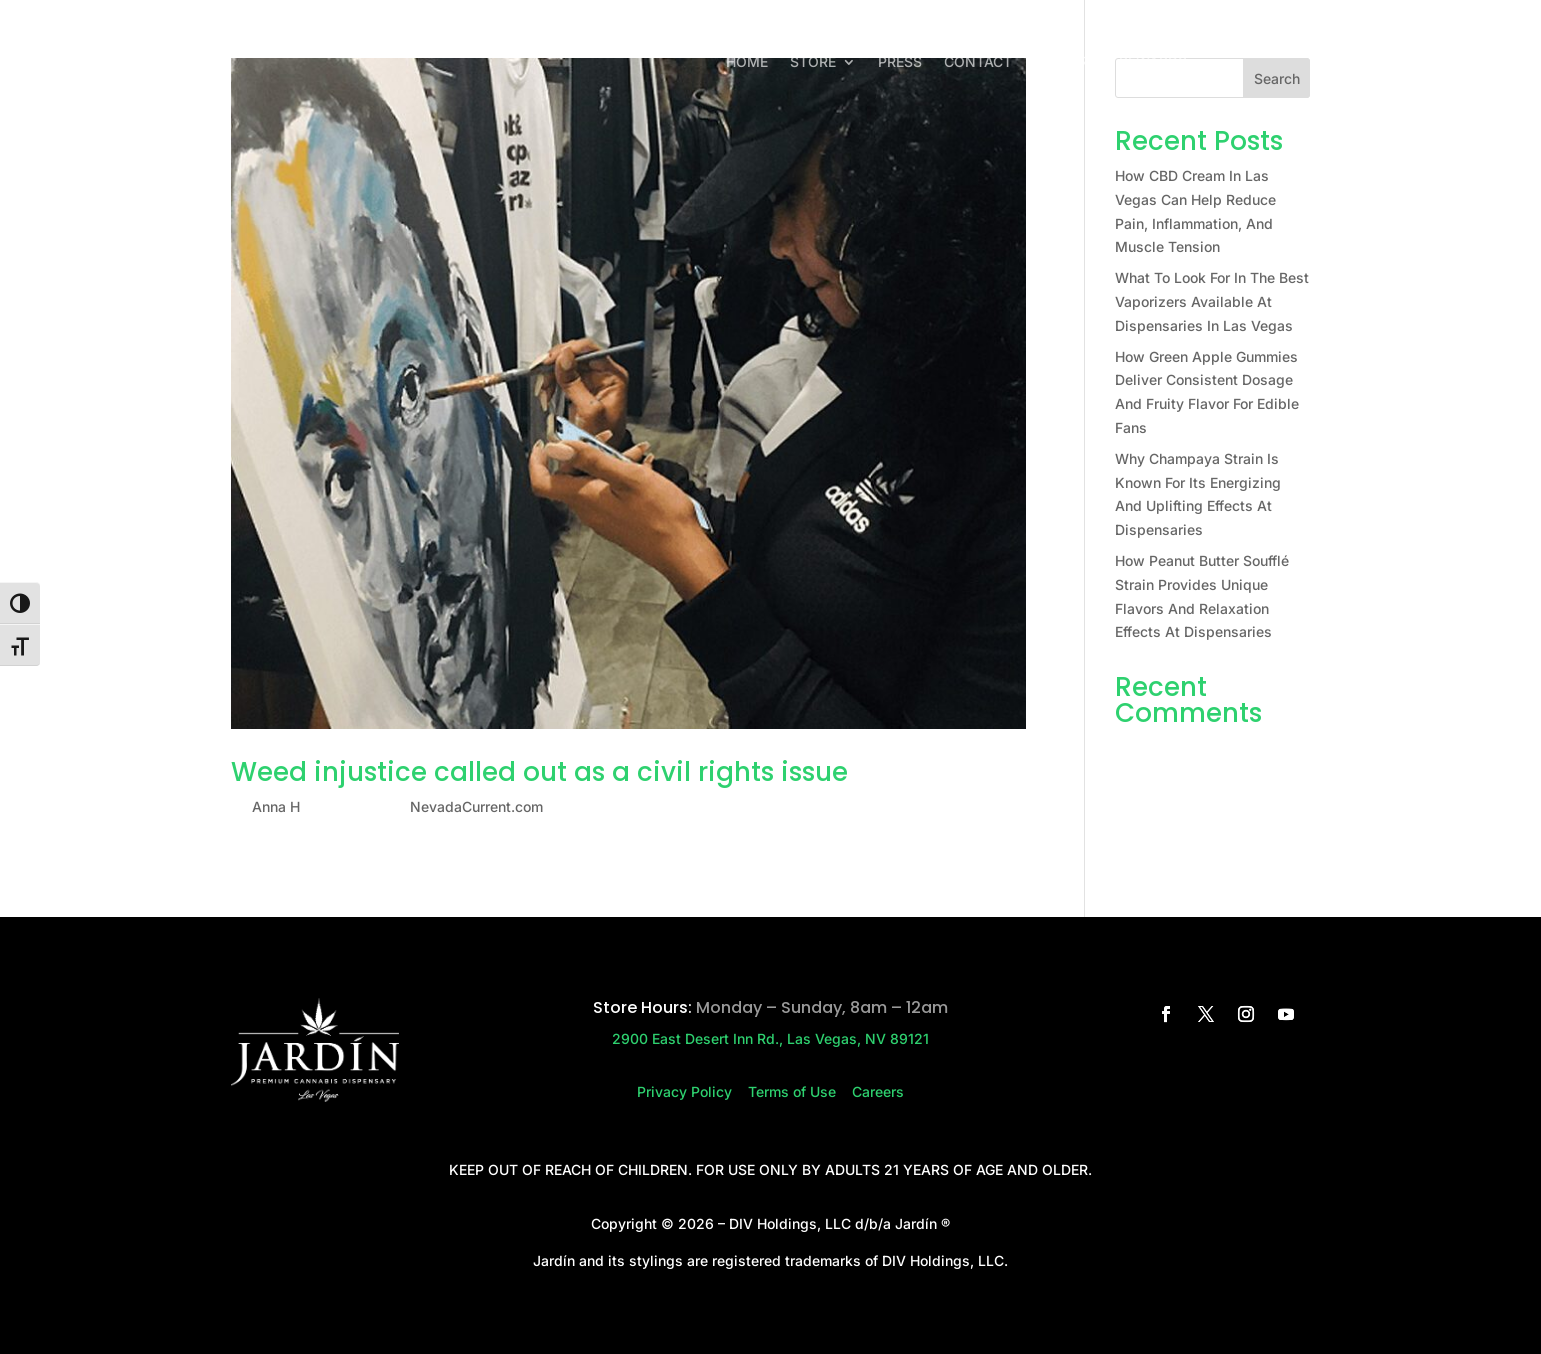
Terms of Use (800, 1091)
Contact (978, 62)
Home (747, 62)
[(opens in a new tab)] (628, 393)
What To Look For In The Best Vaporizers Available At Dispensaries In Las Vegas (1212, 301)
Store (813, 62)
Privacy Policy (692, 1091)
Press (900, 62)
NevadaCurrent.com (476, 806)
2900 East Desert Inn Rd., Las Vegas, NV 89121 (770, 1038)
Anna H (276, 806)
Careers (1065, 62)
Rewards (1153, 62)
